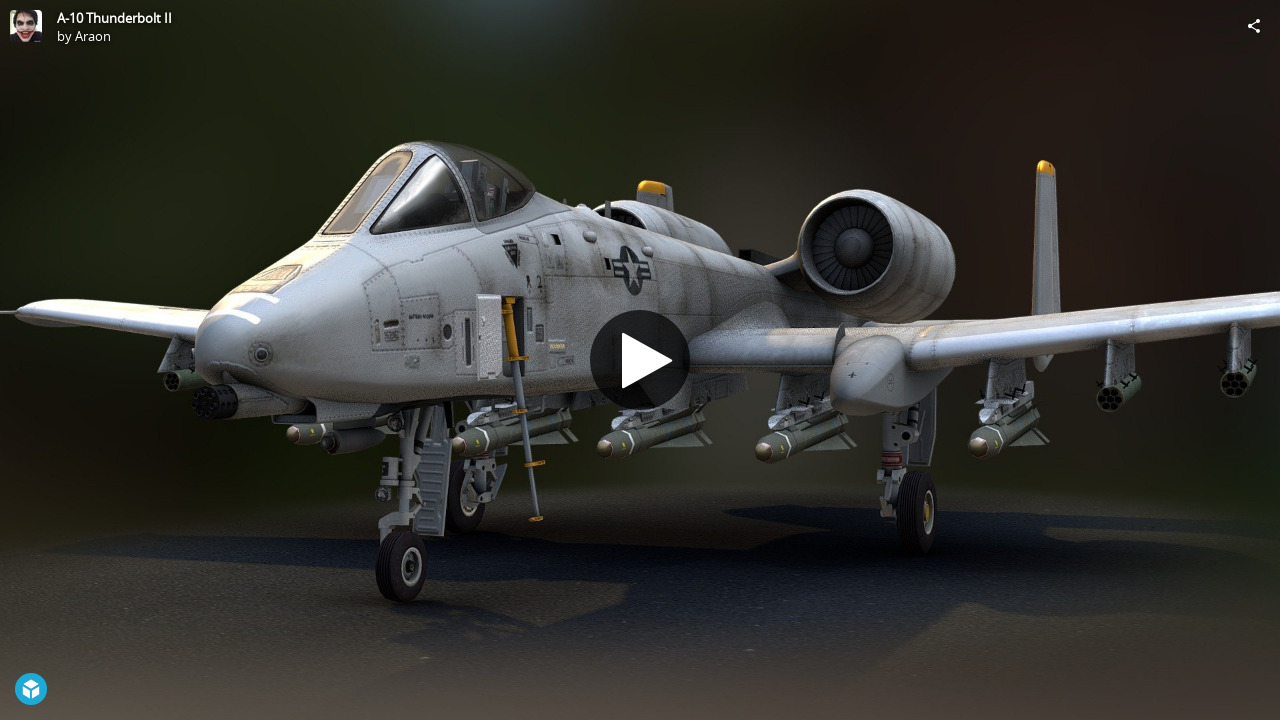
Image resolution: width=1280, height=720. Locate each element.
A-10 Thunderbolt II (114, 18)
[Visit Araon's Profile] (26, 26)
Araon (93, 36)
